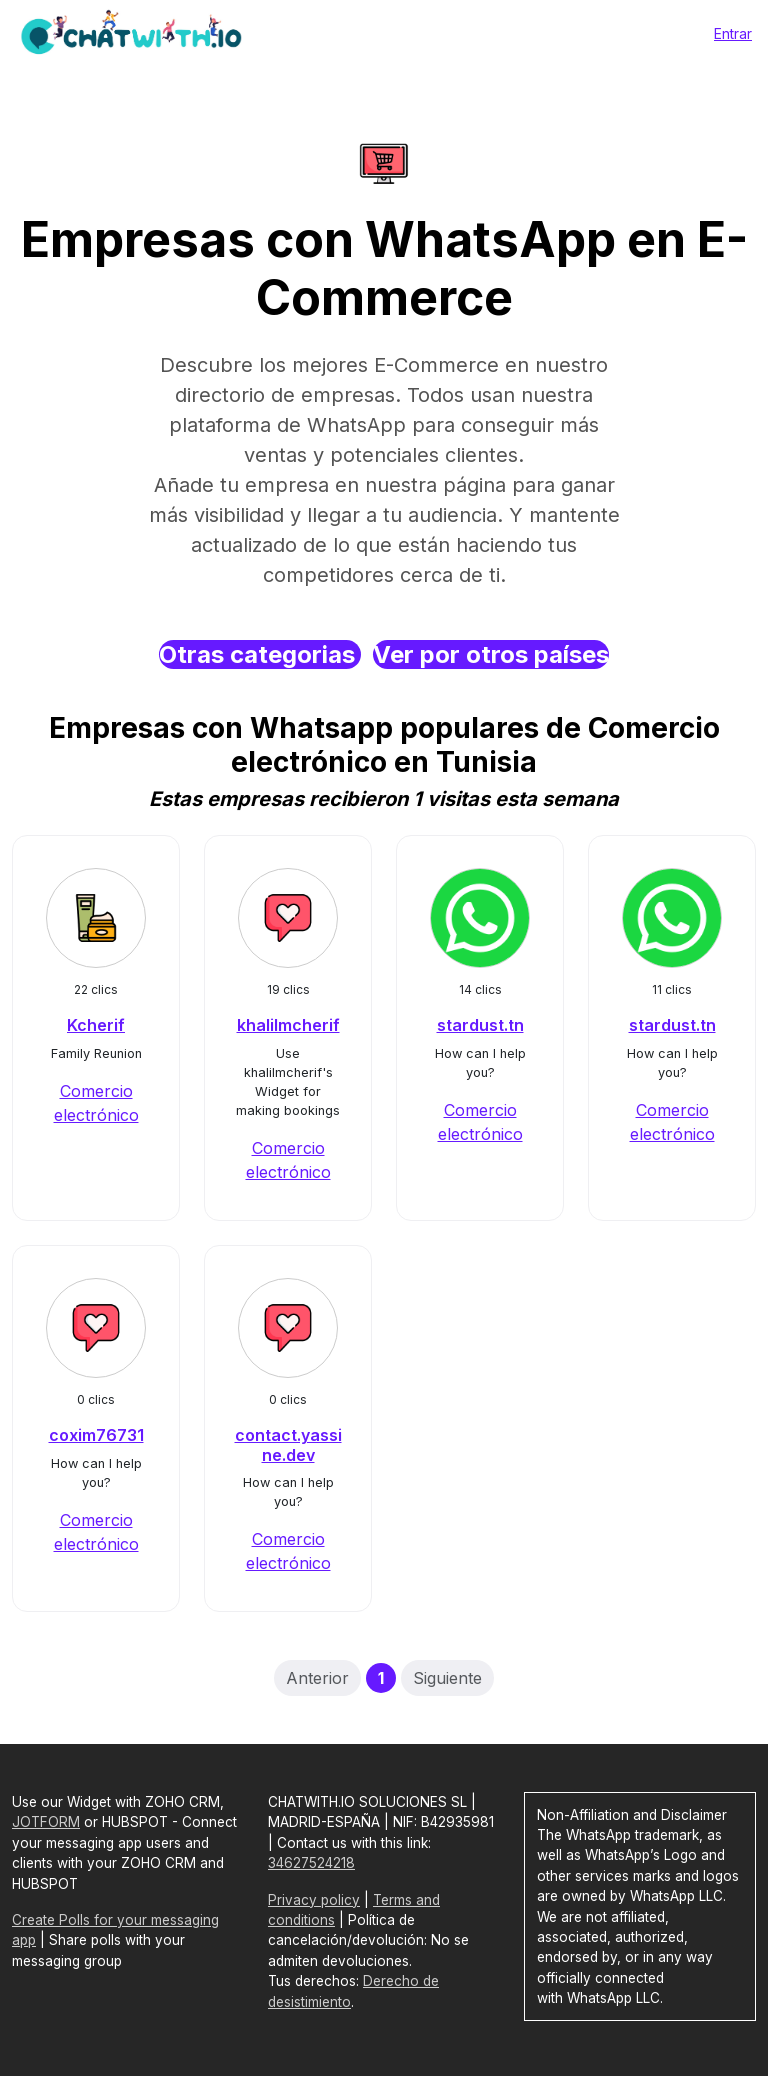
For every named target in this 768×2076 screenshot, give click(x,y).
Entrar (733, 33)
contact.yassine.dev (288, 1444)
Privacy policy (314, 1900)
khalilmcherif (288, 1025)
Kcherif (96, 1025)
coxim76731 (96, 1435)
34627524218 (311, 1863)
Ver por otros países (491, 654)
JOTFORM (46, 1822)
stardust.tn (480, 1025)
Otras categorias (260, 654)
